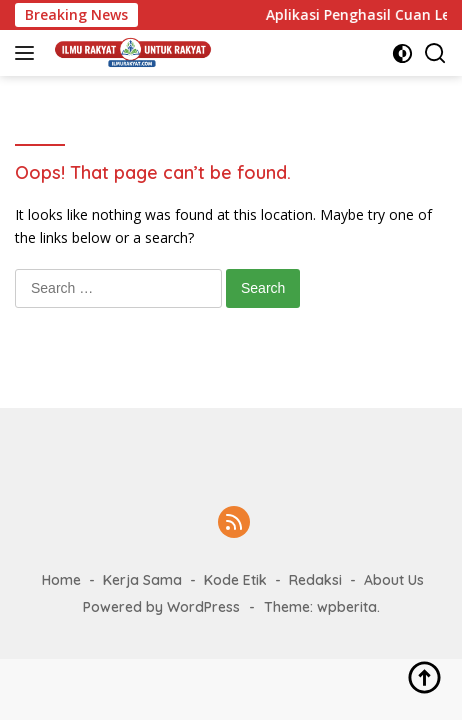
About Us (394, 580)
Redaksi (315, 580)
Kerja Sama (142, 580)
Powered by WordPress (161, 607)
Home (61, 580)
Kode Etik (235, 580)
